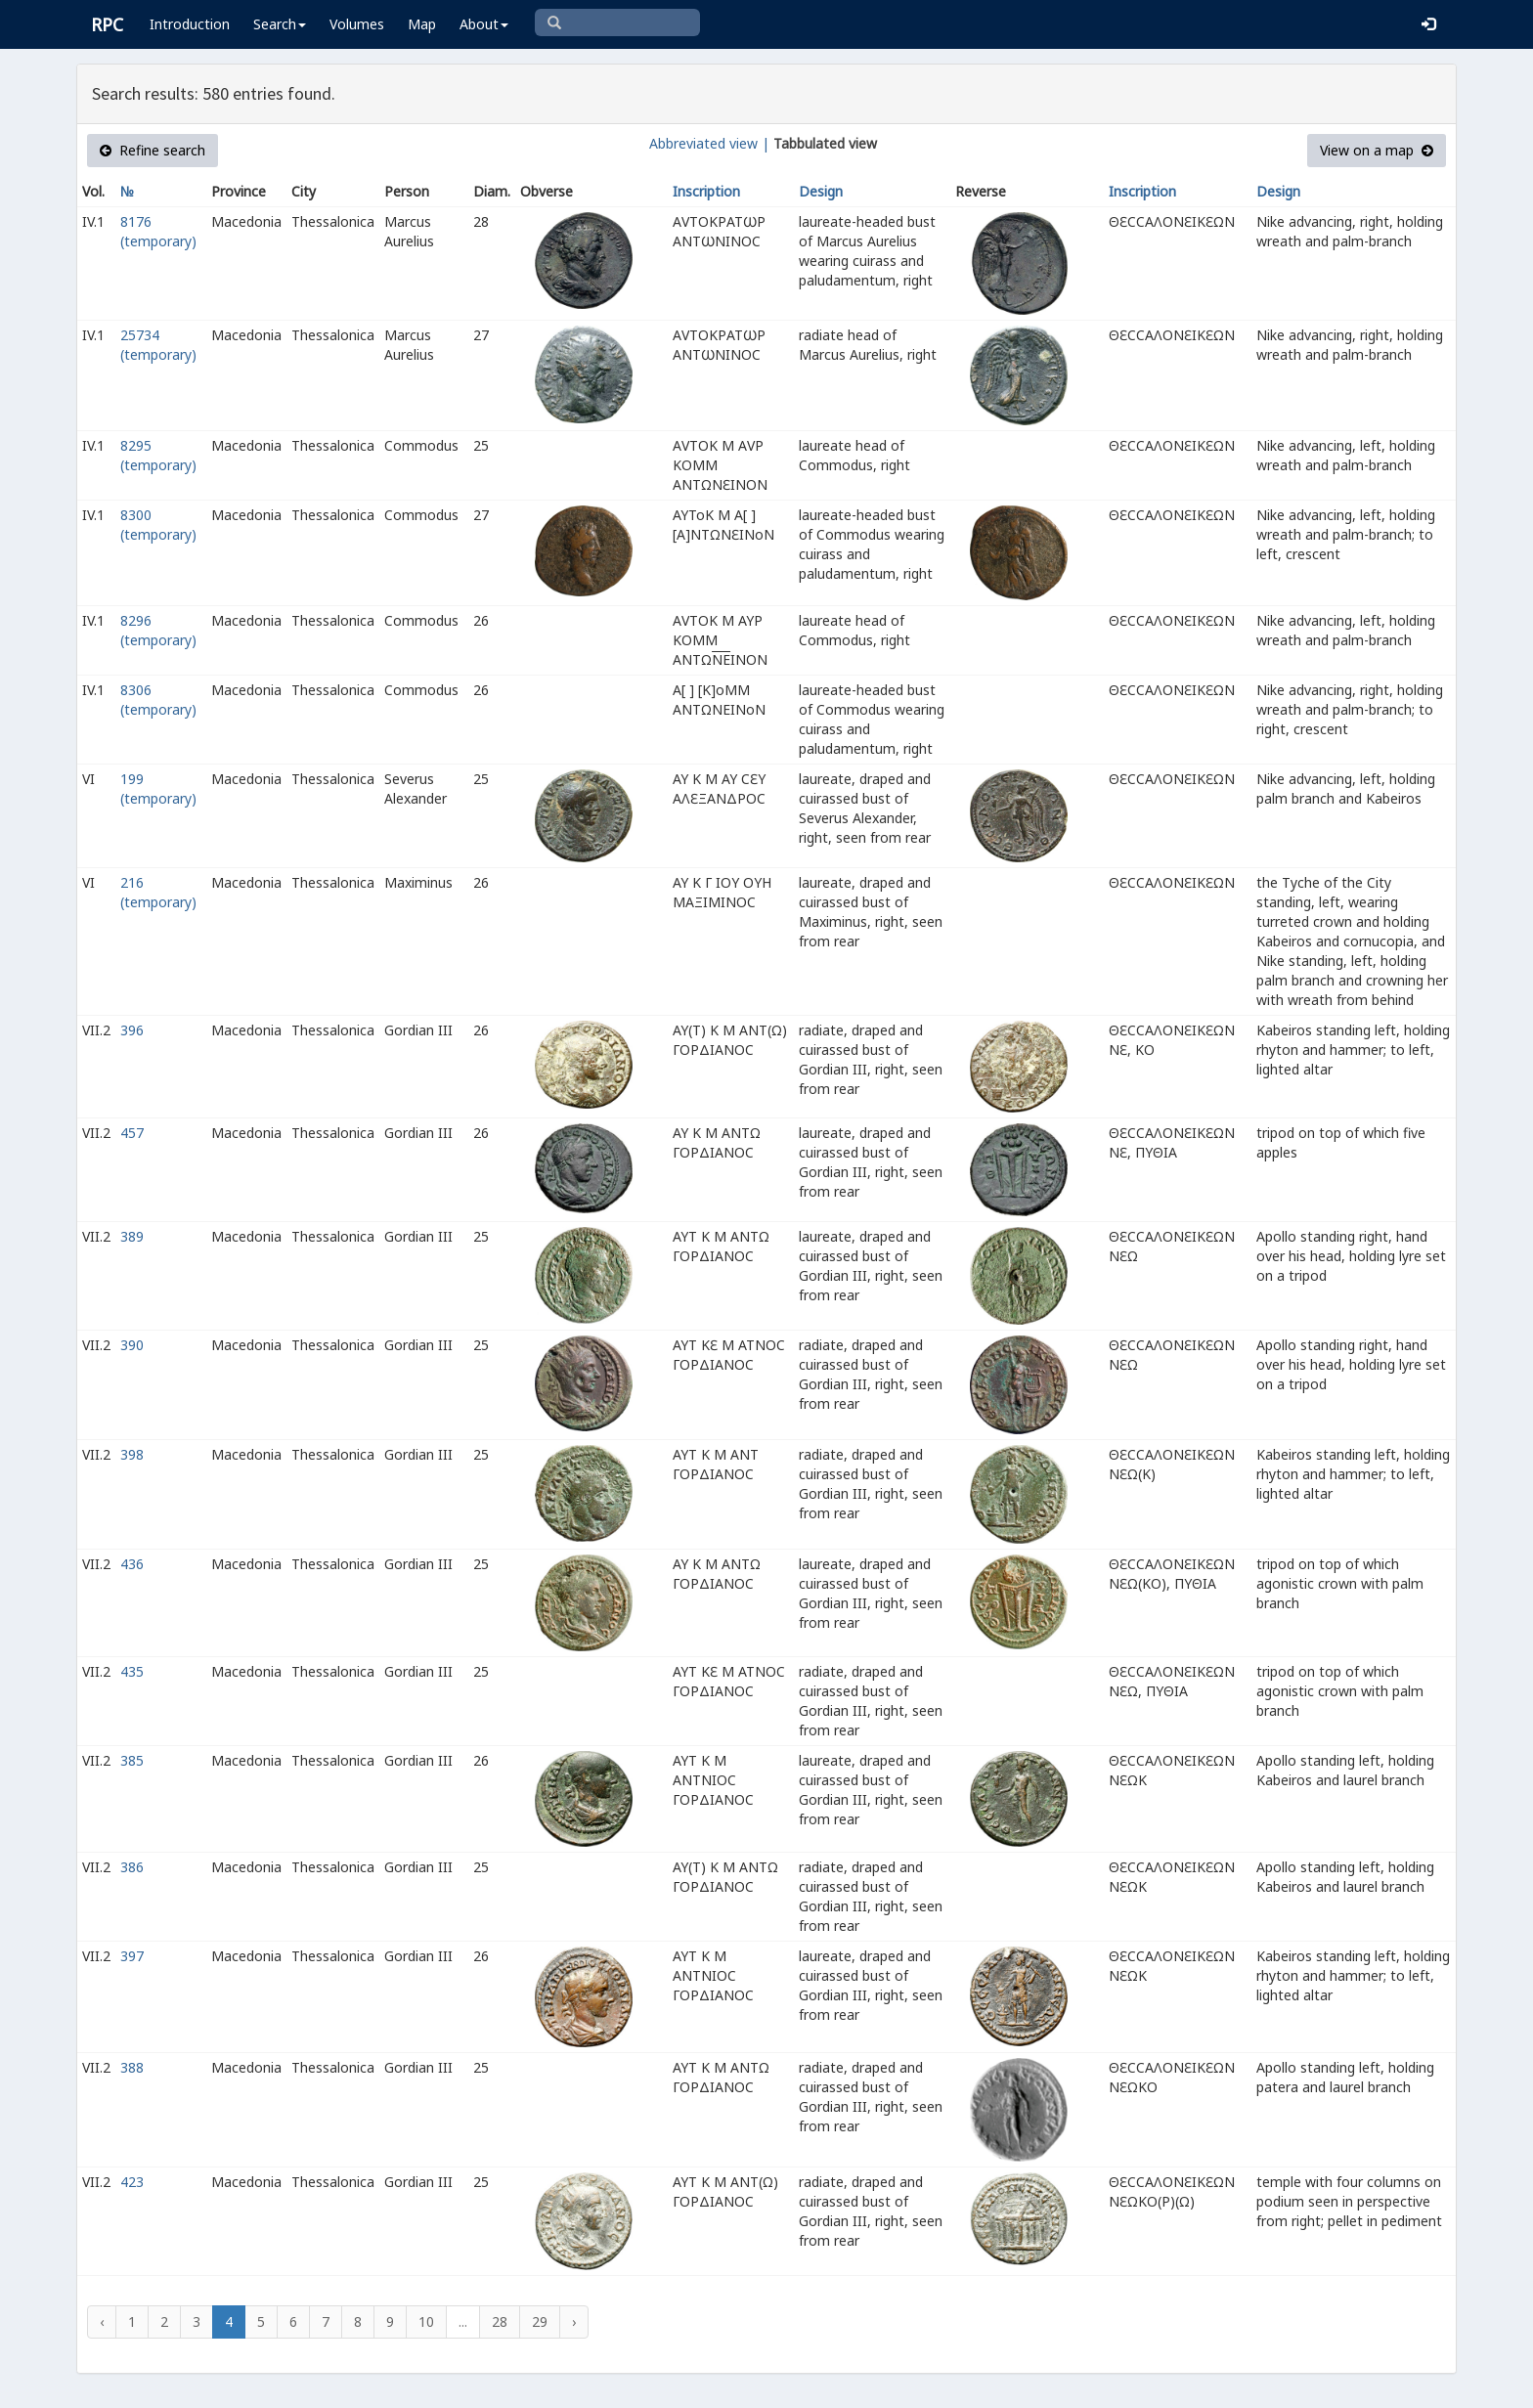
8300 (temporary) (158, 524)
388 (132, 2067)
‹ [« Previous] (102, 2321)
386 (132, 1867)
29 (540, 2321)
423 (132, 2181)
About (484, 24)
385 (132, 1760)
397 (132, 1956)
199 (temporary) (158, 788)
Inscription (706, 191)
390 (132, 1344)
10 (426, 2321)
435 (132, 1671)
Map (422, 24)
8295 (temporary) (158, 455)
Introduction (190, 24)
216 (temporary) (158, 892)
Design (821, 191)
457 (132, 1132)
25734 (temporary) (158, 345)
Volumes (356, 24)
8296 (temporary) (158, 630)
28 (499, 2321)
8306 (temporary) (158, 699)
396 (132, 1030)
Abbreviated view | (709, 143)
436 (132, 1563)
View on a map (1376, 150)
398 (132, 1454)
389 (132, 1236)
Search (279, 24)
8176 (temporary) (158, 231)
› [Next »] (574, 2321)
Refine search (152, 150)
